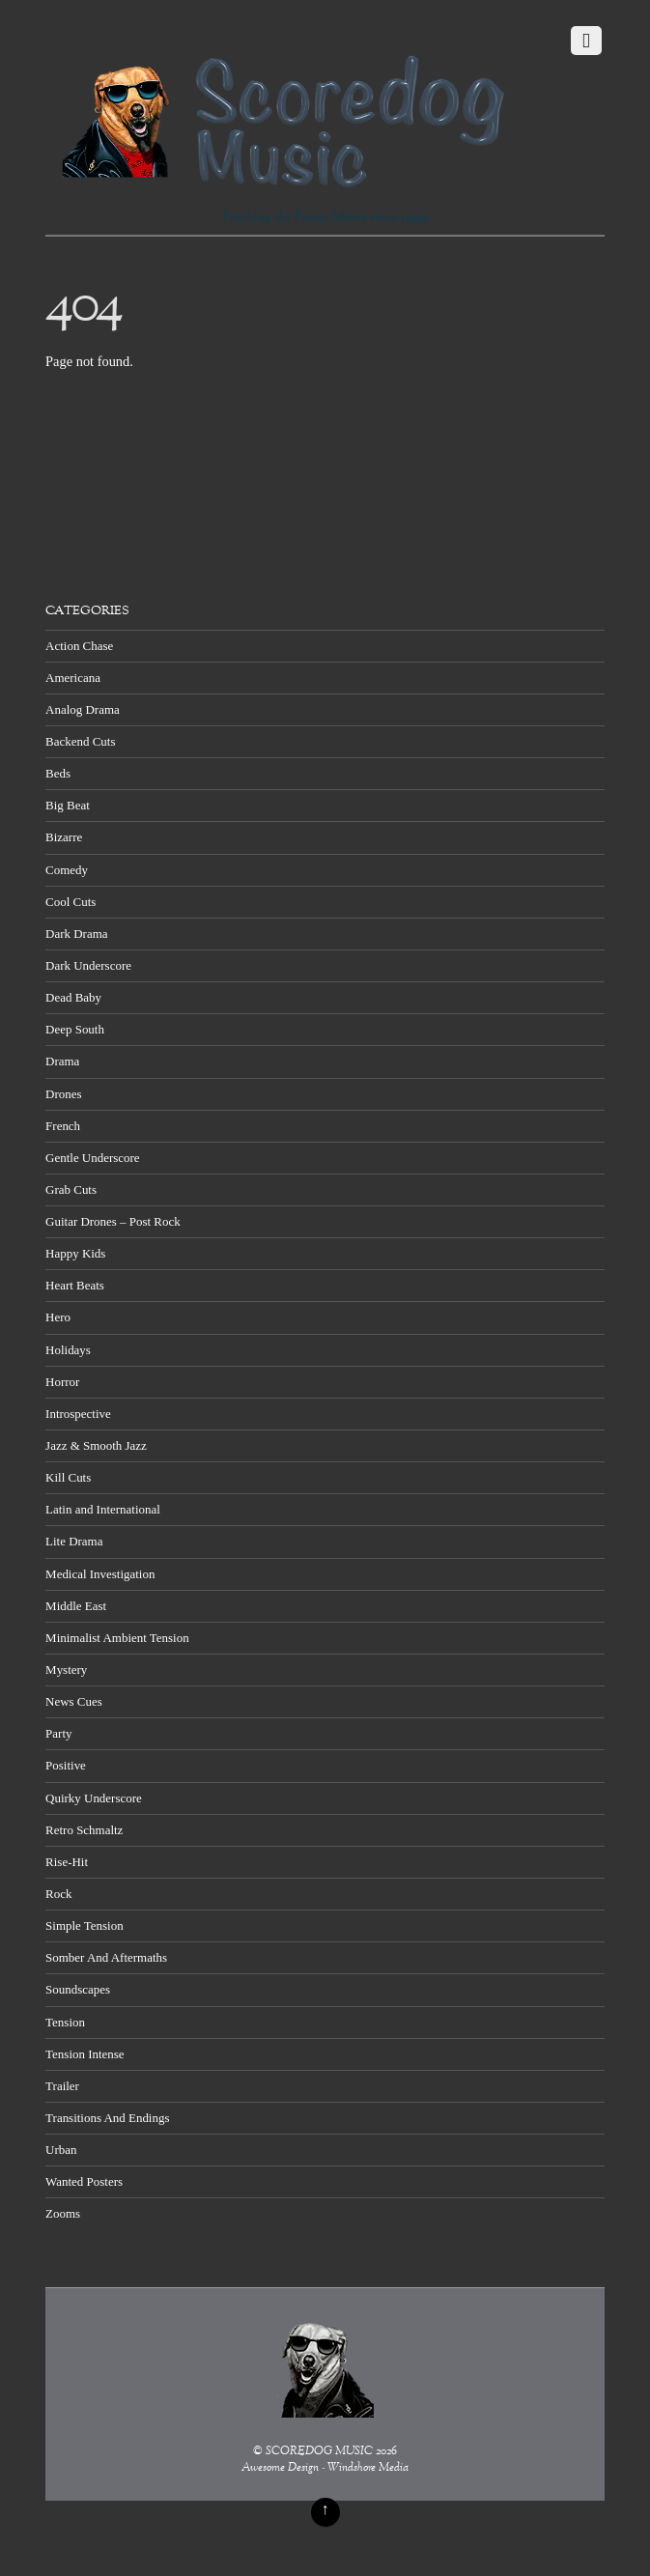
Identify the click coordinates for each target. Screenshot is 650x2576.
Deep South (74, 1029)
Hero (58, 1317)
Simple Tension (84, 1925)
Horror (62, 1381)
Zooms (62, 2213)
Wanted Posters (84, 2181)
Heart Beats (74, 1285)
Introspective (78, 1413)
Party (58, 1733)
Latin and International (102, 1509)
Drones (63, 1094)
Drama (62, 1061)
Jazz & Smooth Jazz (96, 1445)
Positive (65, 1765)
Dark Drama (76, 933)
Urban (60, 2149)
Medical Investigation (100, 1574)
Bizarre (63, 837)
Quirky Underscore (93, 1798)
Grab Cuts (71, 1189)
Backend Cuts (80, 741)
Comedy (66, 870)
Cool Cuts (70, 901)
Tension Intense (84, 2054)
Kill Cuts (68, 1477)
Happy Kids (75, 1253)
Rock (58, 1893)
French (62, 1125)
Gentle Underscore (92, 1157)
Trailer (62, 2086)
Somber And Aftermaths (106, 1957)
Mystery (66, 1669)
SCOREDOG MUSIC (319, 2452)
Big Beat (67, 805)
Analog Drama (82, 709)
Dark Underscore (88, 965)
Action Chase (79, 645)
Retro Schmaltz (84, 1830)
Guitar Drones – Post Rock (113, 1221)
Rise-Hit (66, 1861)
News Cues (73, 1701)
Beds (58, 773)
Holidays (68, 1350)
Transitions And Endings (107, 2117)
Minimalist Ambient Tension (117, 1637)
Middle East (75, 1606)
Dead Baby (73, 997)
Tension (65, 2022)
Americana (72, 677)
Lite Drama (73, 1541)
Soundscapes (77, 1989)
